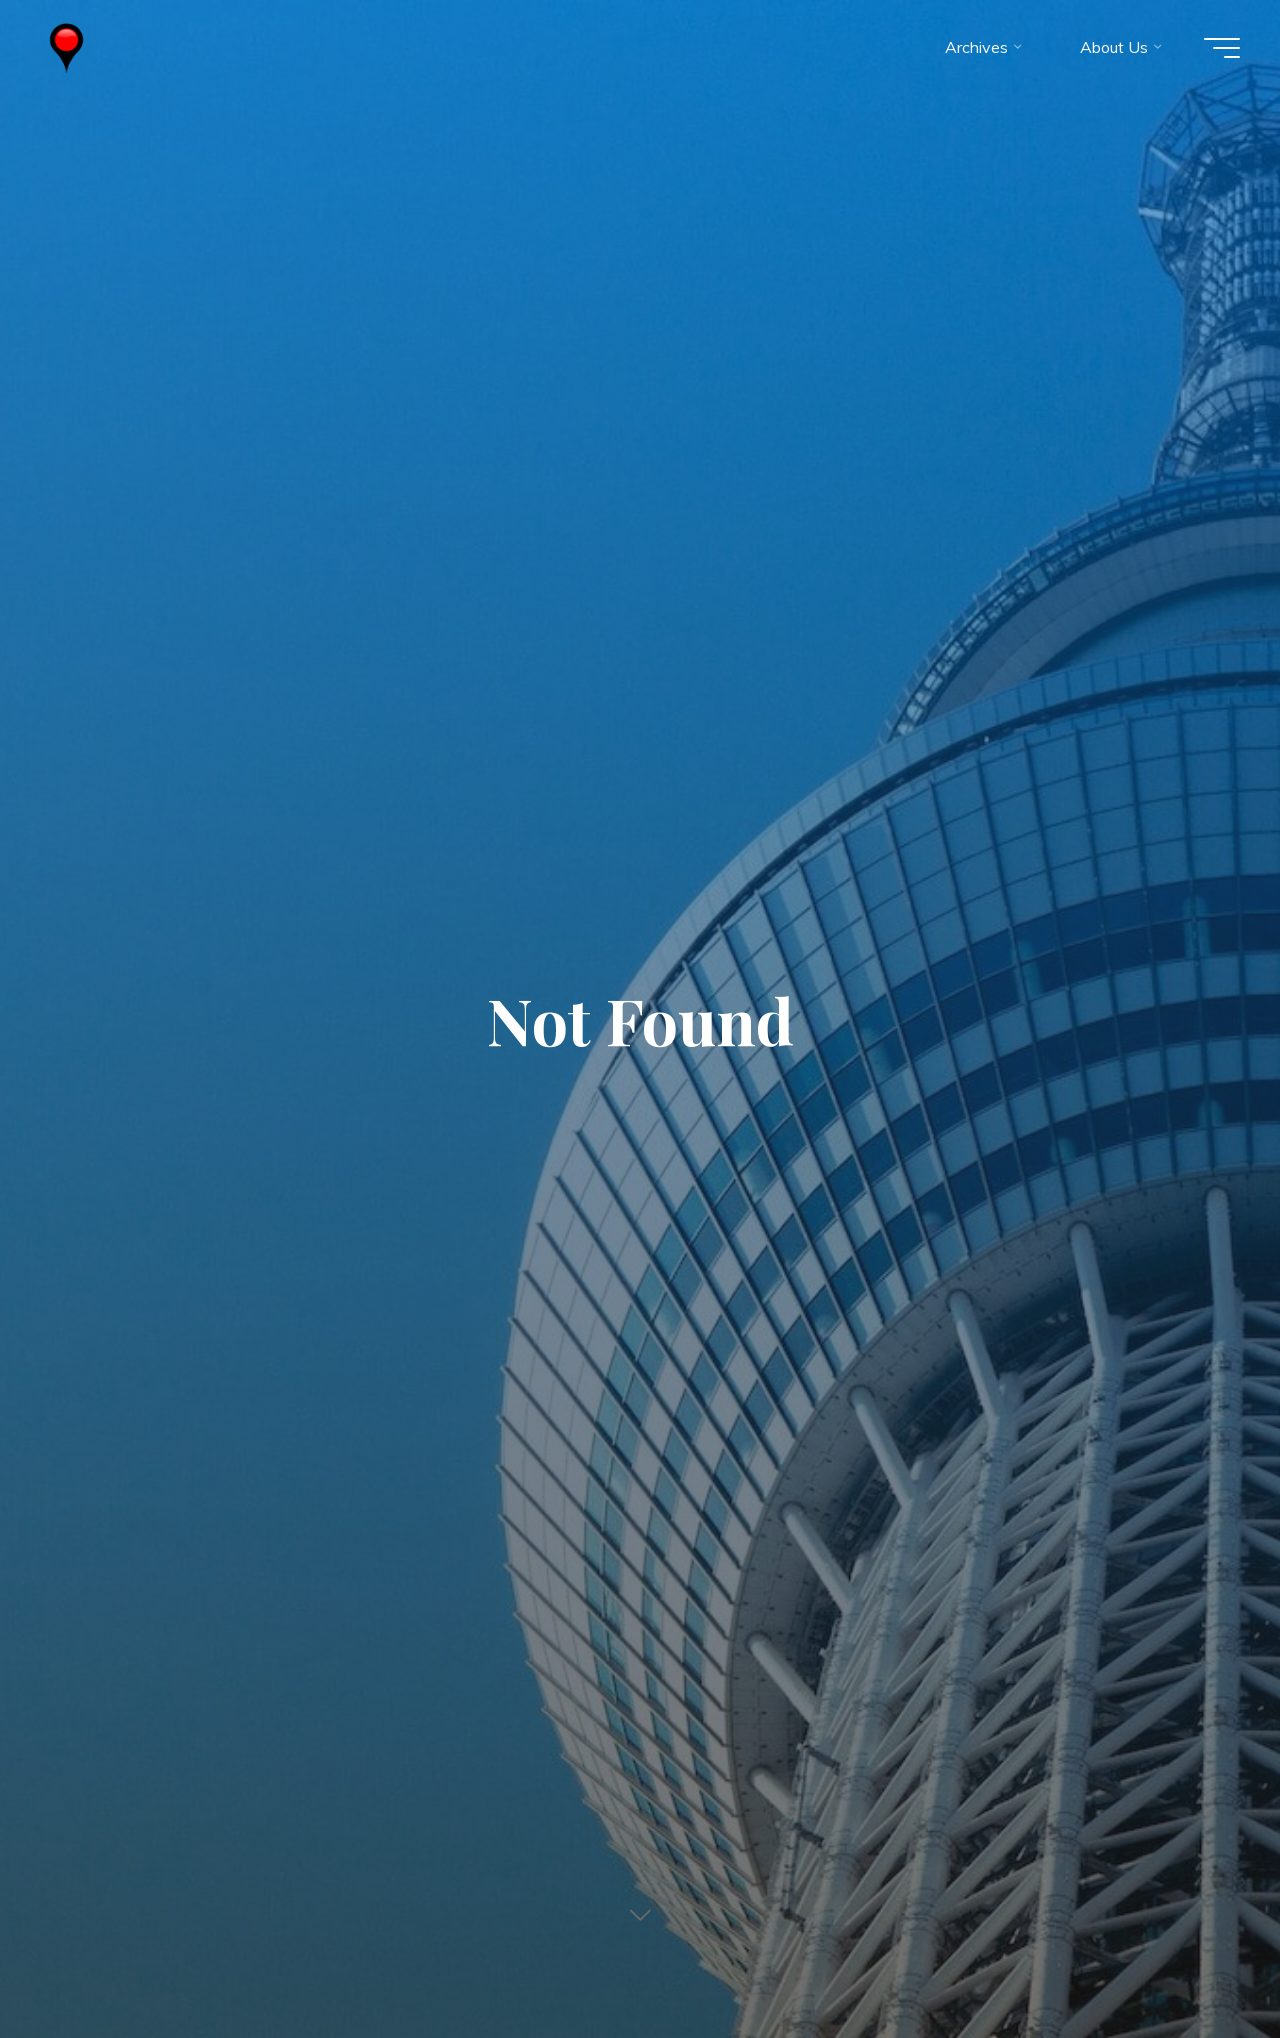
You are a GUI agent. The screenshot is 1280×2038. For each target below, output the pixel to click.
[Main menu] (1222, 48)
